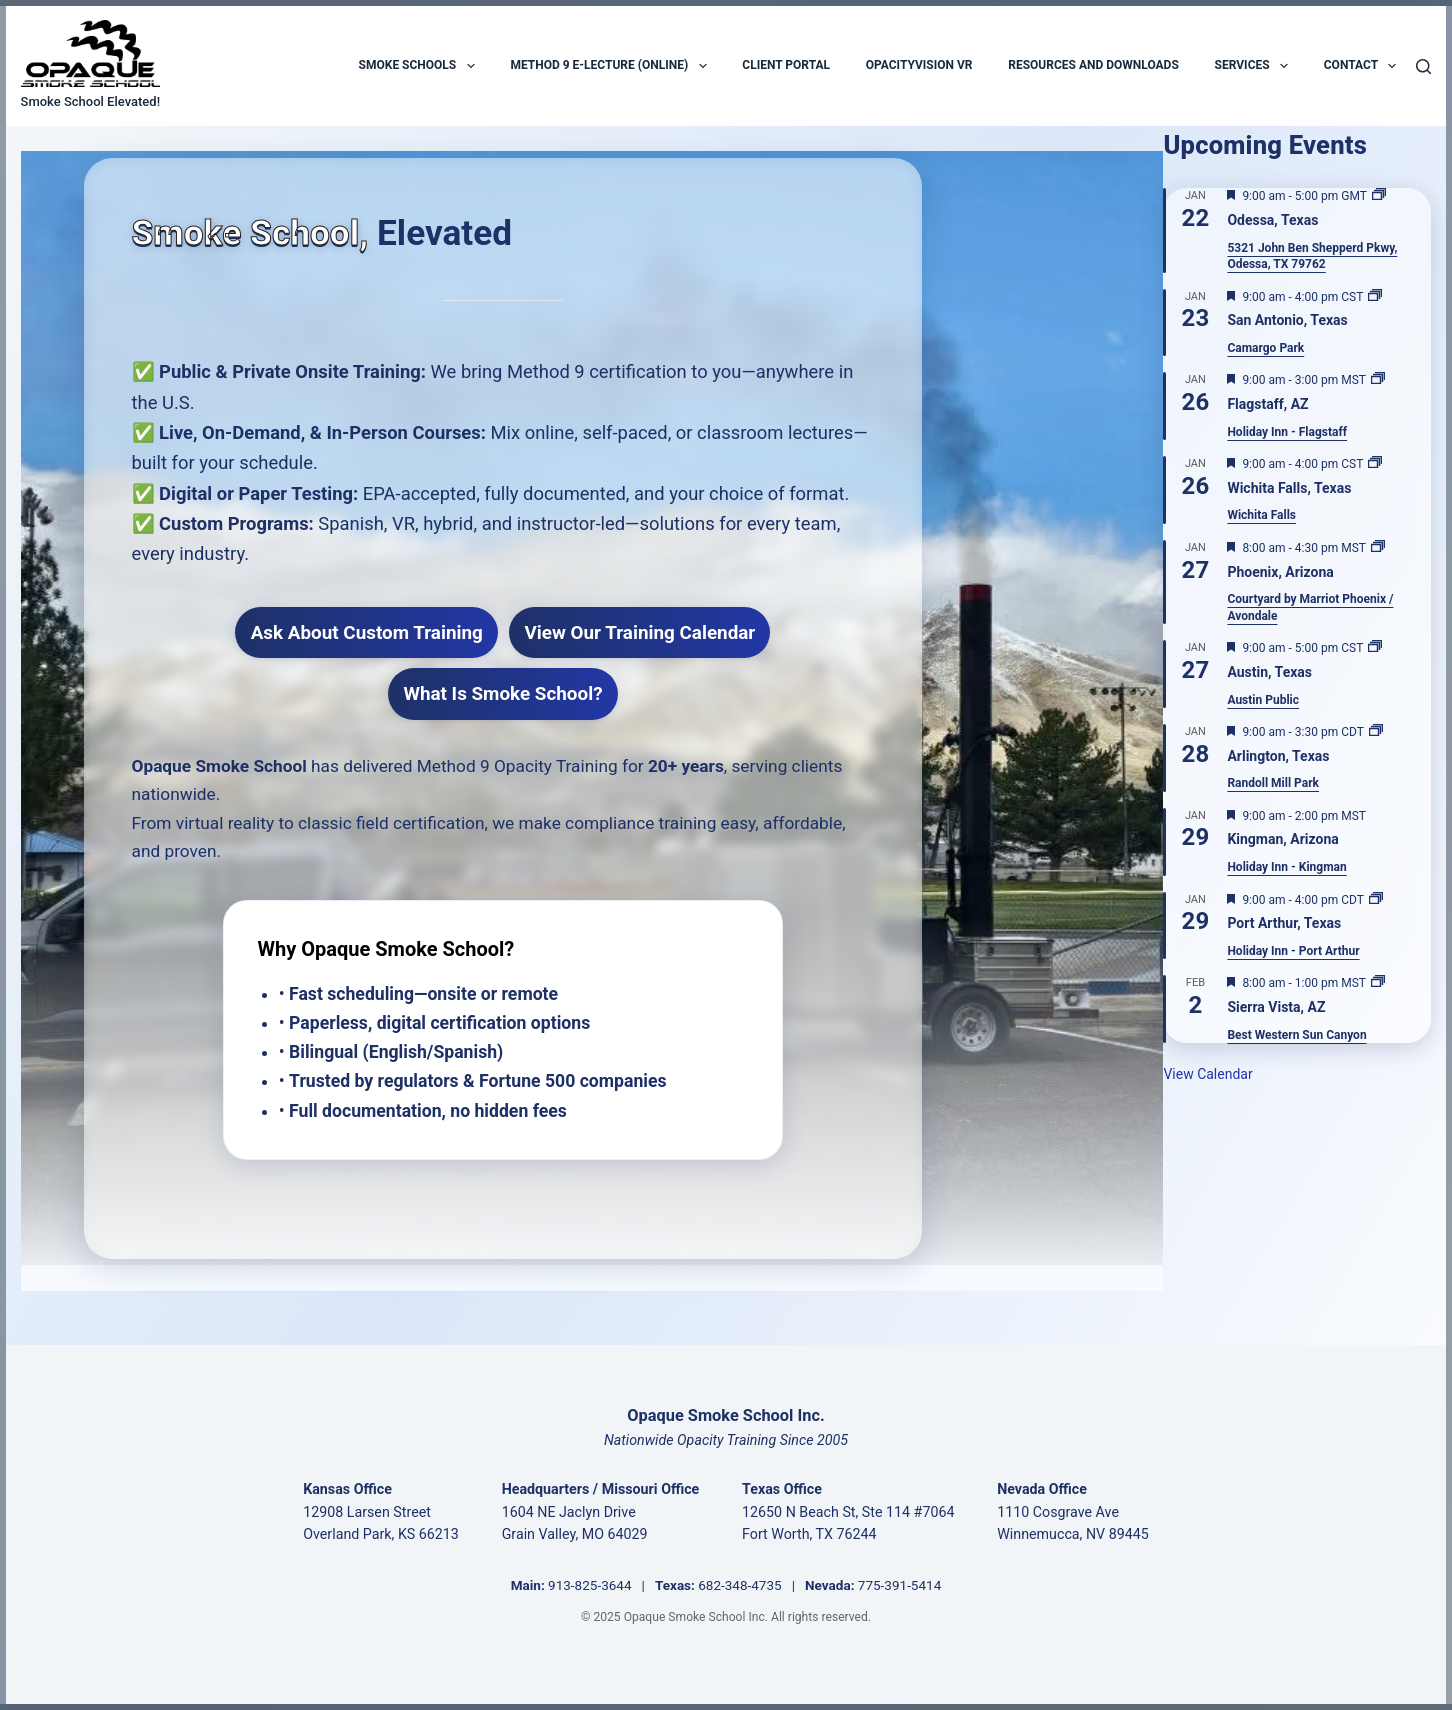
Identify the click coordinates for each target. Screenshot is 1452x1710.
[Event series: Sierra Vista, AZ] (1378, 983)
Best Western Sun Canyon (1296, 1035)
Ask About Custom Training (367, 632)
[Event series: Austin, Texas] (1375, 648)
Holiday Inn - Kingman (1286, 867)
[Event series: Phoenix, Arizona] (1378, 548)
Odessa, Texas (1272, 220)
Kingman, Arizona (1282, 839)
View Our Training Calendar (639, 632)
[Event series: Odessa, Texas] (1379, 196)
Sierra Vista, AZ (1276, 1007)
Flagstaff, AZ (1267, 404)
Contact (1360, 66)
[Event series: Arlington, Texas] (1376, 732)
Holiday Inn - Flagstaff (1287, 432)
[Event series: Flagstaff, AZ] (1378, 380)
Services (1251, 66)
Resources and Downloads (1093, 65)
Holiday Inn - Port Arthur (1293, 951)
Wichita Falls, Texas (1289, 488)
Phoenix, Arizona (1280, 572)
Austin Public (1263, 700)
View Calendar (1207, 1074)
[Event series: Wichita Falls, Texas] (1375, 464)
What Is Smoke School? (502, 693)
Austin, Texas (1269, 672)
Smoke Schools (417, 66)
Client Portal (786, 65)
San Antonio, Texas (1287, 320)
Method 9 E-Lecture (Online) (608, 66)
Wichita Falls (1261, 515)
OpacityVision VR (919, 65)
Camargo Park (1265, 348)
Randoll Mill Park (1273, 783)
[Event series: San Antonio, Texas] (1375, 297)
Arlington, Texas (1278, 756)
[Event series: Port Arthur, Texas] (1376, 900)
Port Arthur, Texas (1284, 923)
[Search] (1423, 66)
